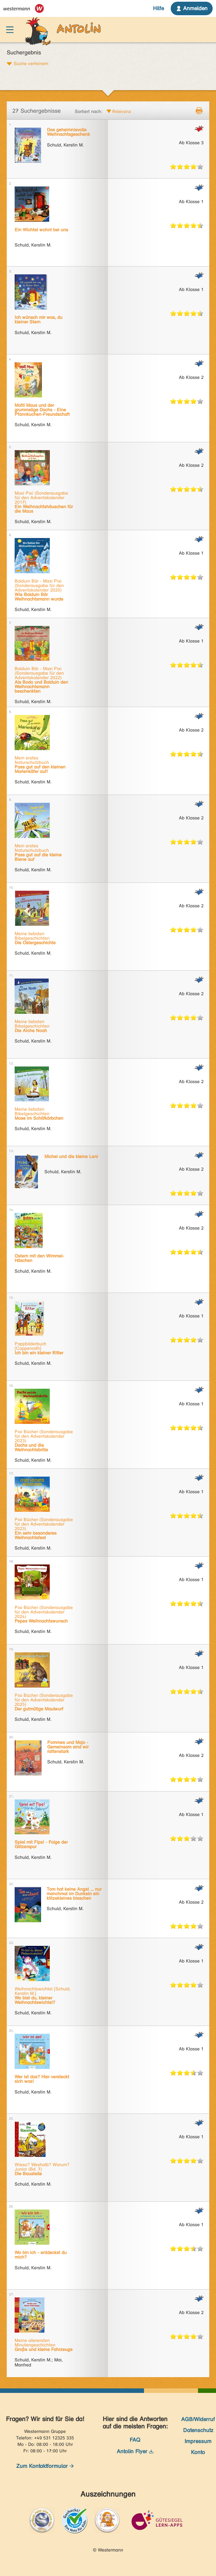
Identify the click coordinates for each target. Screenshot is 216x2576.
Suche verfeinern (31, 63)
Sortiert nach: (88, 111)
